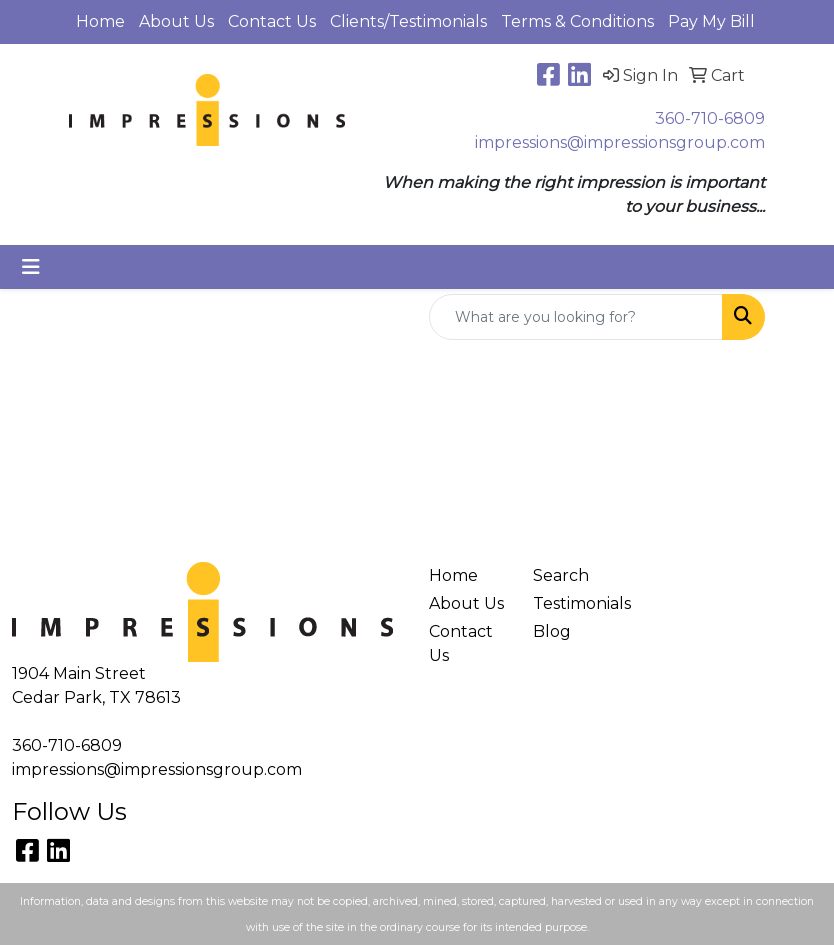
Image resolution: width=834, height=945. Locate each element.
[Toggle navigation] (31, 267)
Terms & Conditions (577, 21)
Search (561, 575)
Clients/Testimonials (408, 21)
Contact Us (272, 21)
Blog (552, 631)
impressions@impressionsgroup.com (620, 142)
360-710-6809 (710, 118)
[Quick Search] (576, 317)
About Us (176, 21)
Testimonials (573, 603)
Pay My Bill (711, 21)
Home (100, 21)
